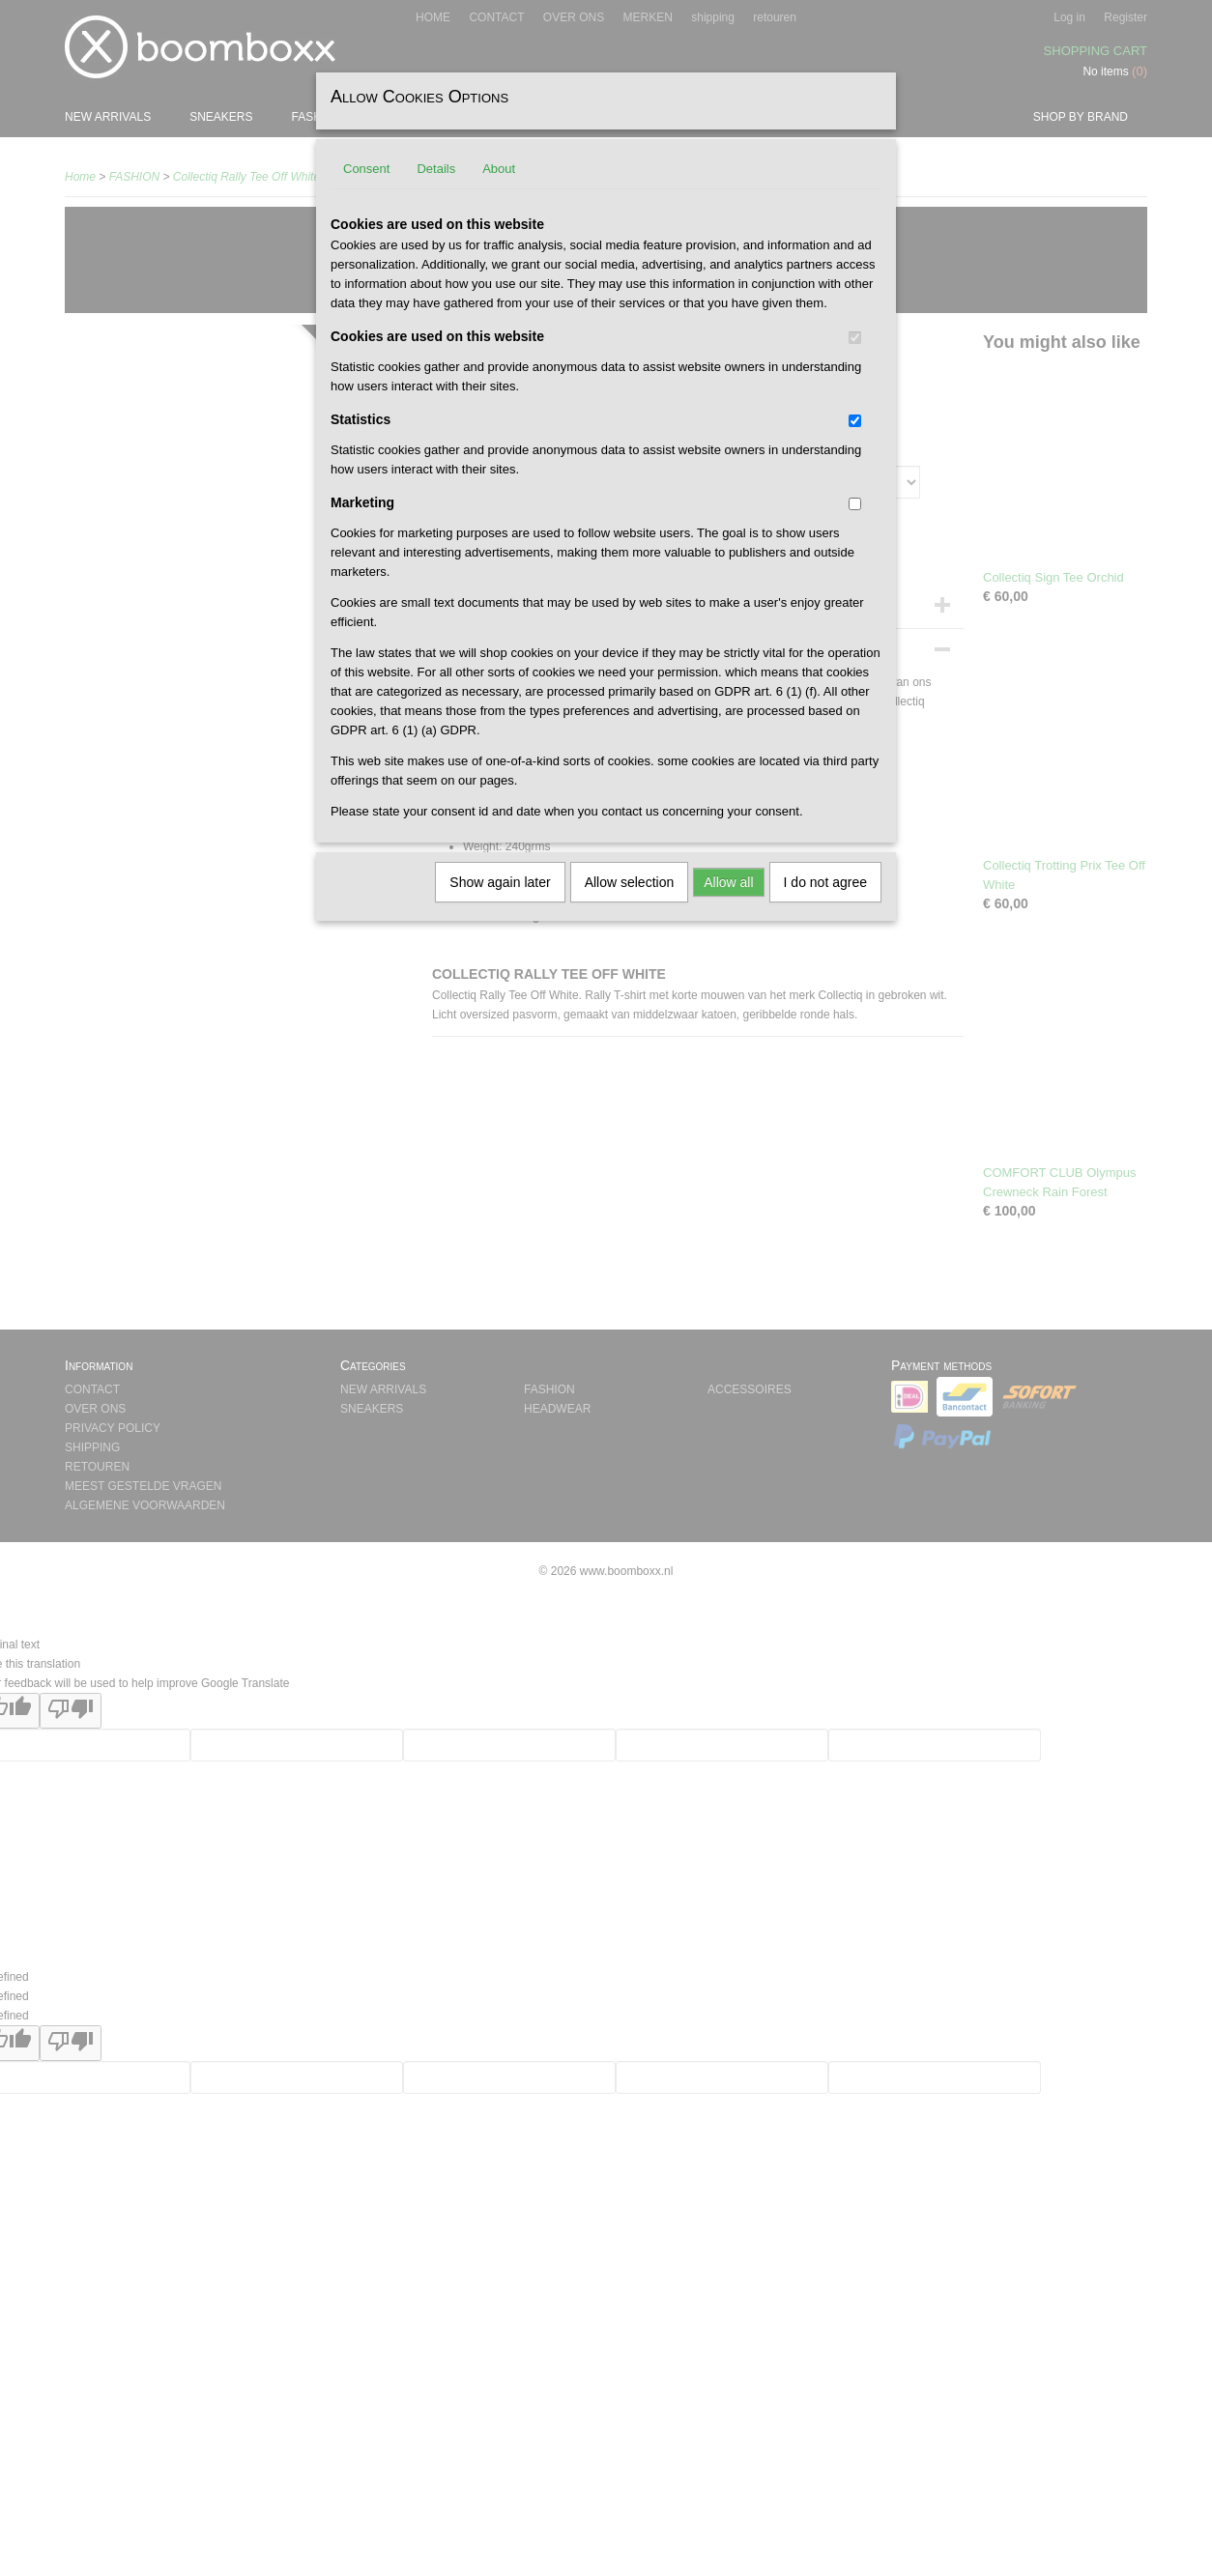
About (498, 168)
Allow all (728, 882)
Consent (366, 168)
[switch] (855, 337)
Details (436, 168)
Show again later (499, 882)
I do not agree (825, 882)
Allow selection (630, 882)
